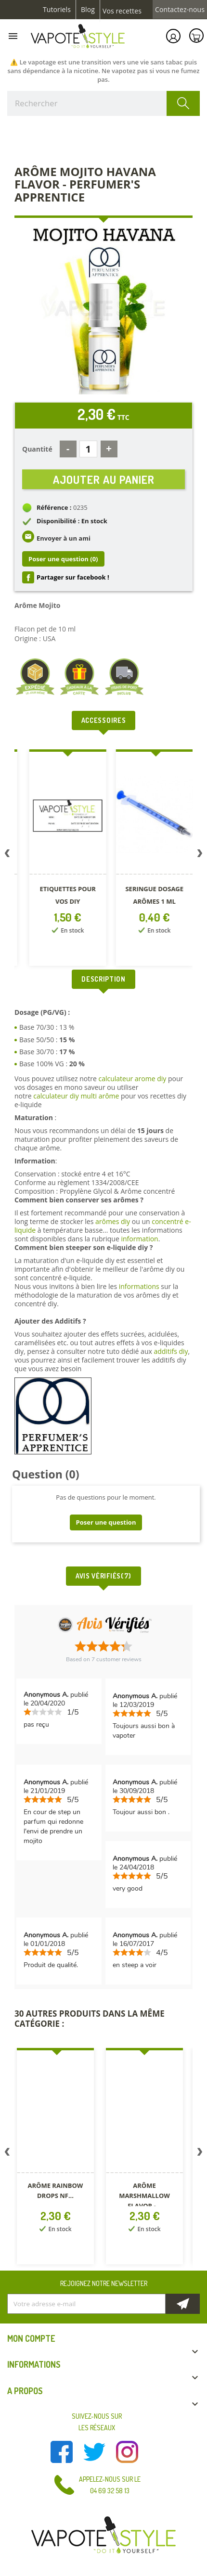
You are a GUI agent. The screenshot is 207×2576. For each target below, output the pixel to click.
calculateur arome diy (132, 1078)
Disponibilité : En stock (72, 521)
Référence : (54, 507)
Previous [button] (7, 855)
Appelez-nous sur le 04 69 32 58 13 (110, 2485)
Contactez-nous (180, 9)
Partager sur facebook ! (73, 577)
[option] (56, 859)
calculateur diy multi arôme (76, 1095)
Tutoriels (57, 9)
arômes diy (112, 1221)
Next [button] (200, 855)
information (139, 1238)
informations (140, 1286)
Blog (88, 9)
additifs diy (171, 1351)
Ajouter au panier (104, 479)
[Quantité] (88, 449)
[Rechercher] (103, 103)
